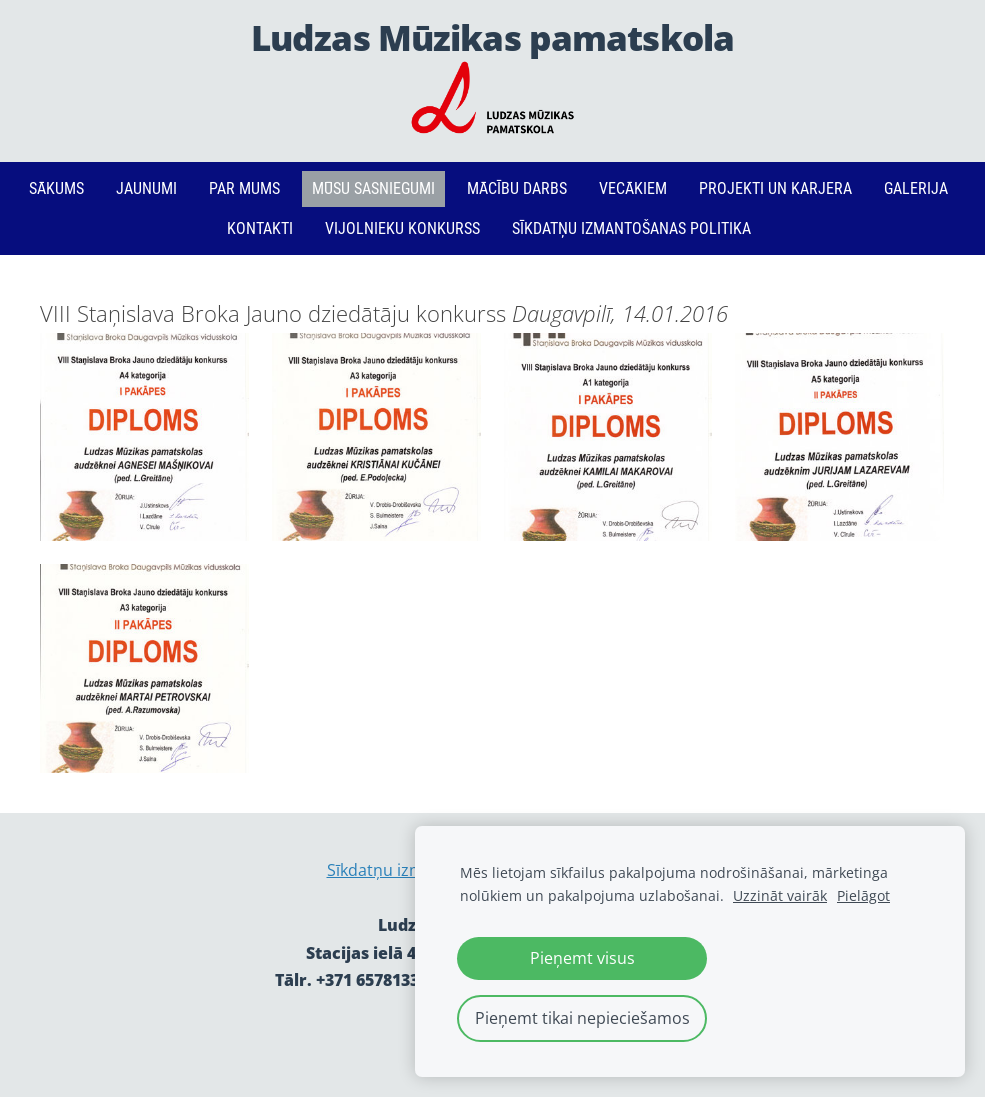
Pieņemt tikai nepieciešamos (582, 1018)
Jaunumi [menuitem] (146, 188)
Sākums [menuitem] (56, 188)
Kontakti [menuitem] (260, 228)
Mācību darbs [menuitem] (517, 188)
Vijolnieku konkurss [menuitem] (402, 228)
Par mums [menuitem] (244, 188)
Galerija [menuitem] (916, 188)
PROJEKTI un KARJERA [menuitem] (775, 188)
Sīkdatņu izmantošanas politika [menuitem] (631, 228)
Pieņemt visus (582, 958)
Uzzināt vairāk (780, 895)
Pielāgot (863, 895)
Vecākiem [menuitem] (633, 188)
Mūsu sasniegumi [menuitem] (373, 188)
